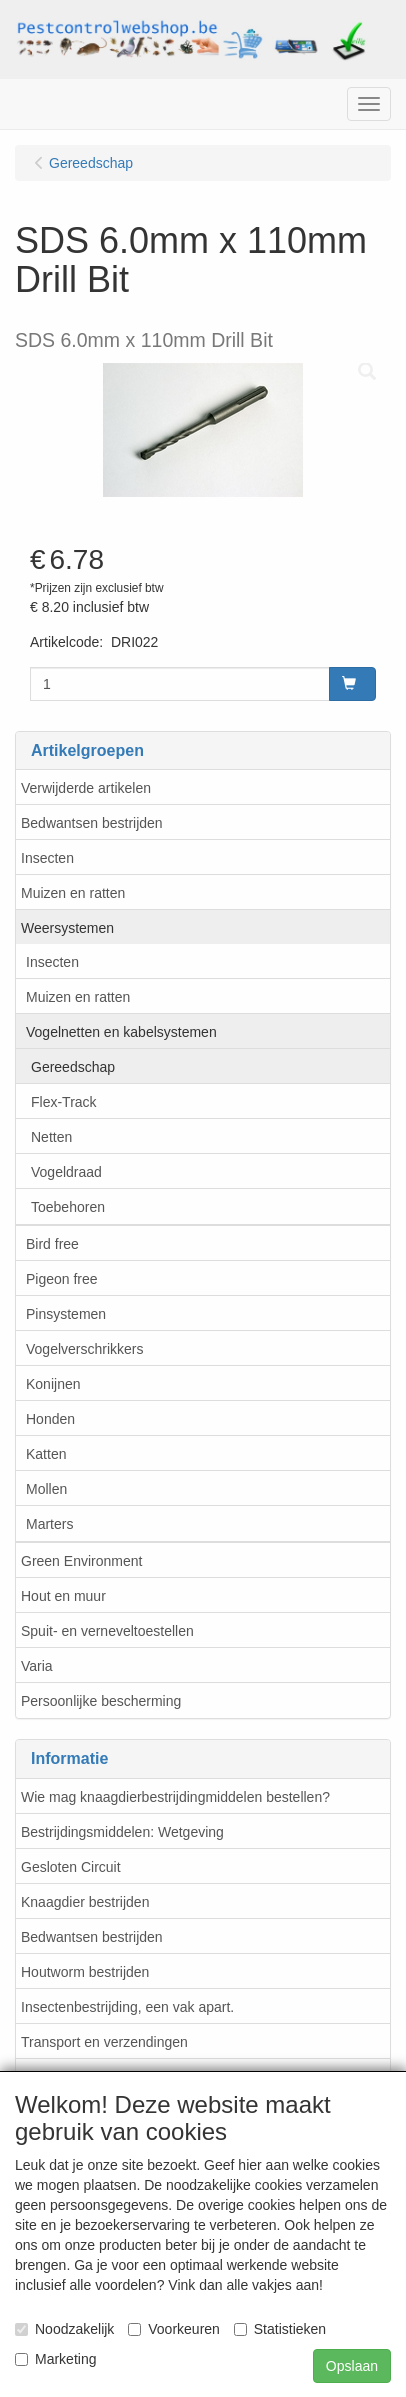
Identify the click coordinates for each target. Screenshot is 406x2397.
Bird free (52, 1244)
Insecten (47, 858)
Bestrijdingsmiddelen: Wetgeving (122, 1832)
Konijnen (53, 1384)
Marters (49, 1524)
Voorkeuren (174, 2329)
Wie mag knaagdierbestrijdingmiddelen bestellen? (175, 1797)
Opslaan (352, 2366)
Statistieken (280, 2329)
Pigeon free (62, 1279)
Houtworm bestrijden (85, 1972)
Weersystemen (67, 928)
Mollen (46, 1489)
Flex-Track (64, 1102)
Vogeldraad (66, 1172)
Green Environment (81, 1561)
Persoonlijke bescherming (101, 1701)
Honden (50, 1419)
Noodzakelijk (64, 2329)
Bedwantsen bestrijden (92, 823)
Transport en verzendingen (104, 2042)
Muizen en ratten (73, 893)
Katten (46, 1454)
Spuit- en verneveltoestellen (107, 1631)
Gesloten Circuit (71, 1867)
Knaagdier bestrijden (85, 1902)
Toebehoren (68, 1207)
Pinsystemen (66, 1314)
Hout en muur (63, 1596)
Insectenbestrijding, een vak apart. (127, 2007)
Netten (51, 1137)
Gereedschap (73, 1067)
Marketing (55, 2359)
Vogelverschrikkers (85, 1349)
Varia (37, 1666)
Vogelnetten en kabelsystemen (121, 1032)
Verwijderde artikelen (86, 788)
